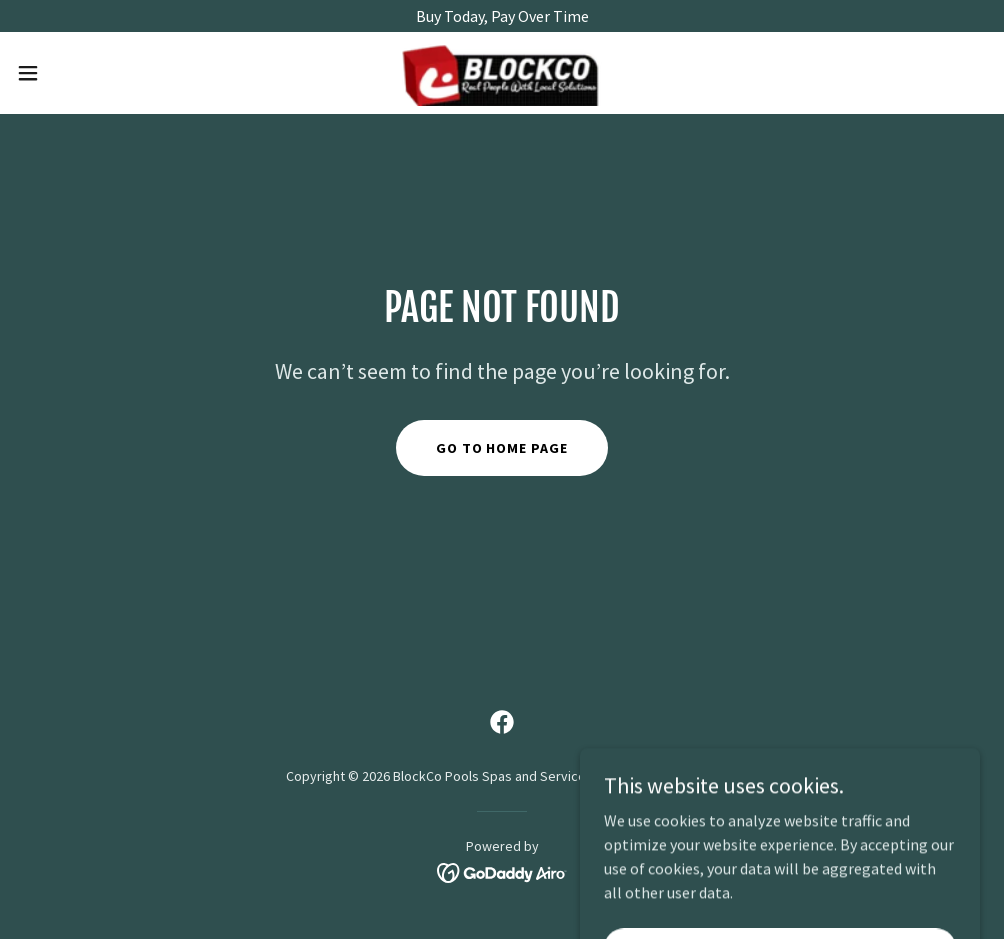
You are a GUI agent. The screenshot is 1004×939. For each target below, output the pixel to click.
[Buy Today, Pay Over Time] (502, 16)
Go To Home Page (502, 448)
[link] (502, 73)
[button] (82, 73)
